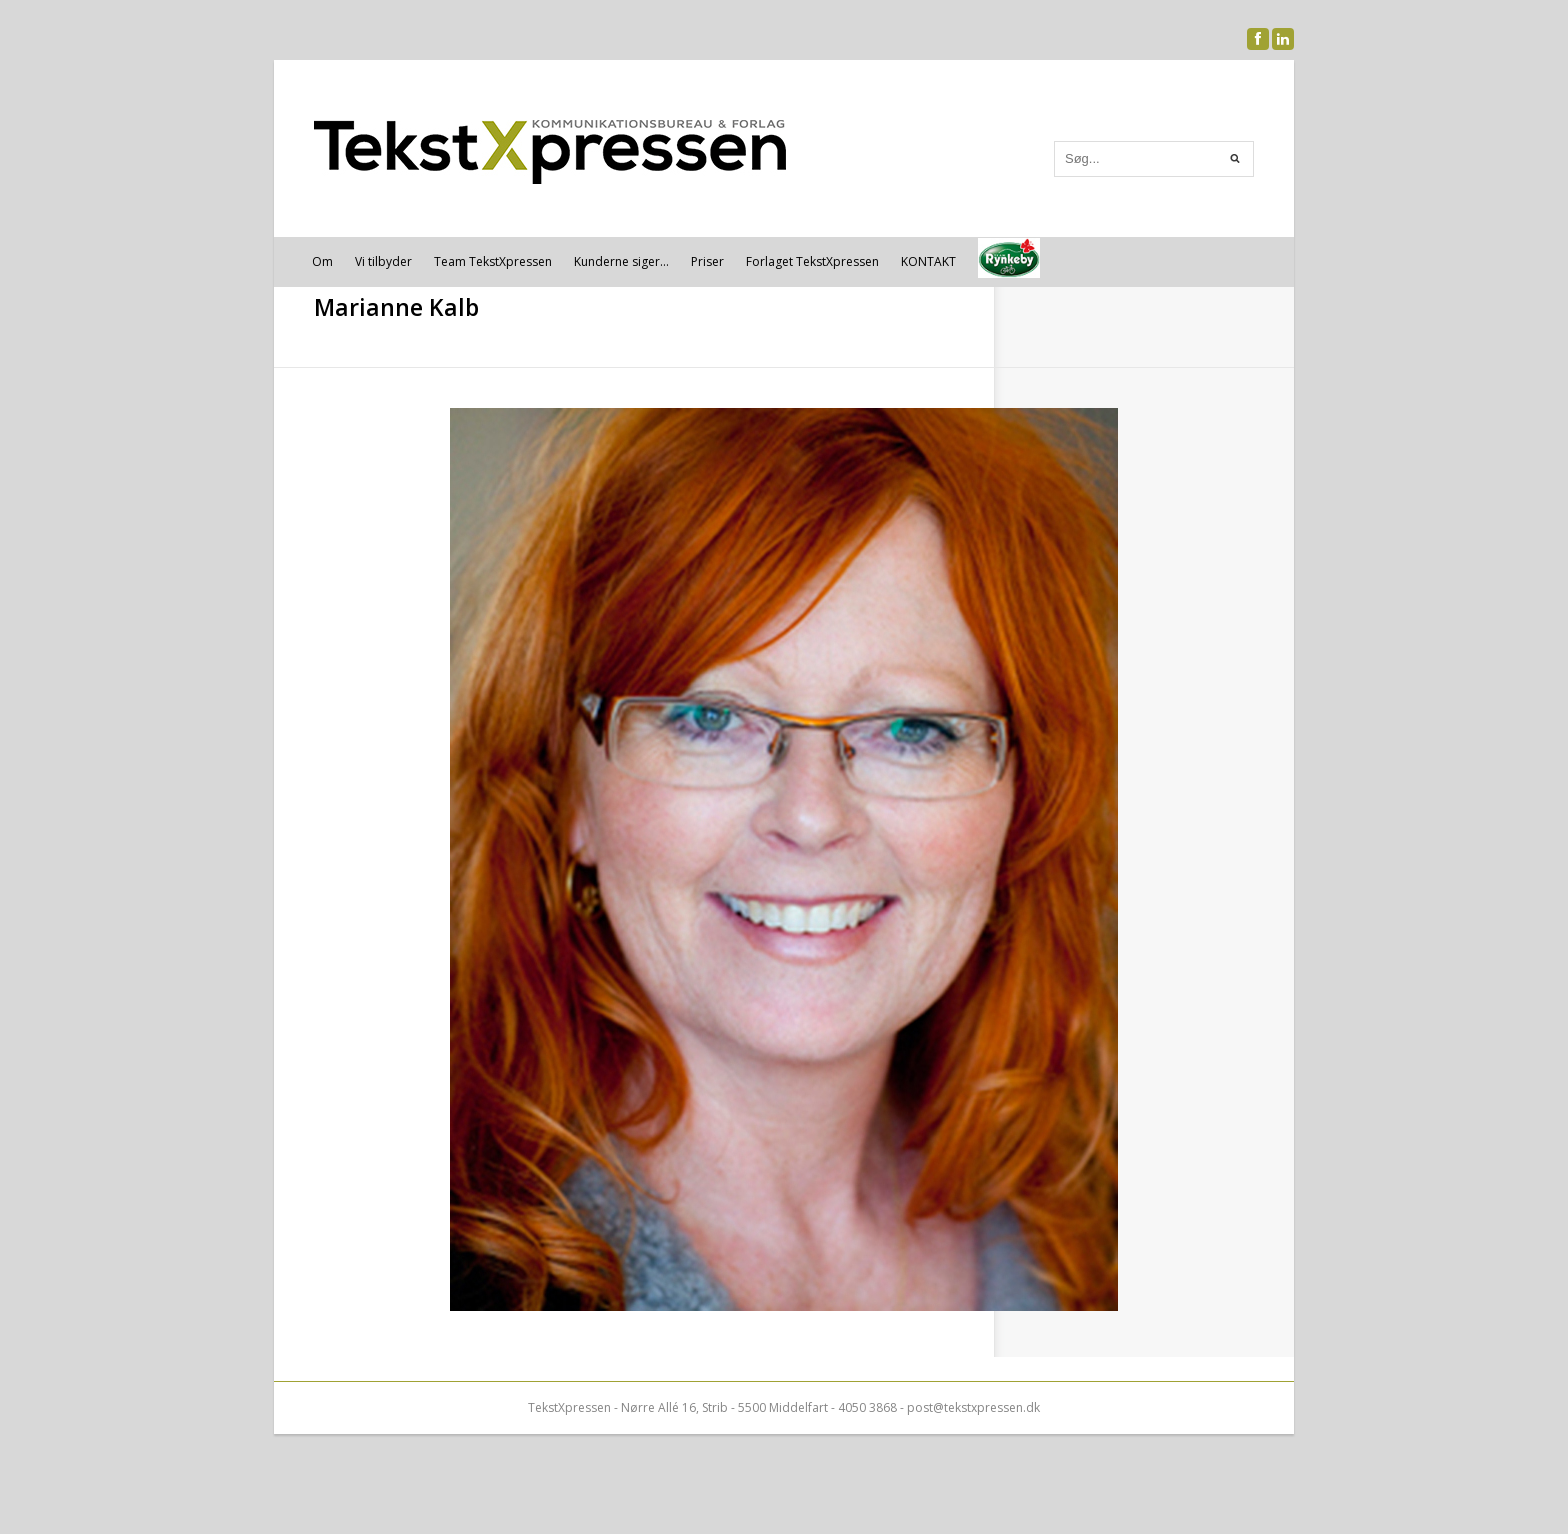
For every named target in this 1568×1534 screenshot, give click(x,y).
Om (322, 261)
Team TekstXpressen (493, 261)
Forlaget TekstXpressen (812, 261)
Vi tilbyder (383, 261)
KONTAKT (928, 261)
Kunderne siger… (621, 261)
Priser (707, 261)
